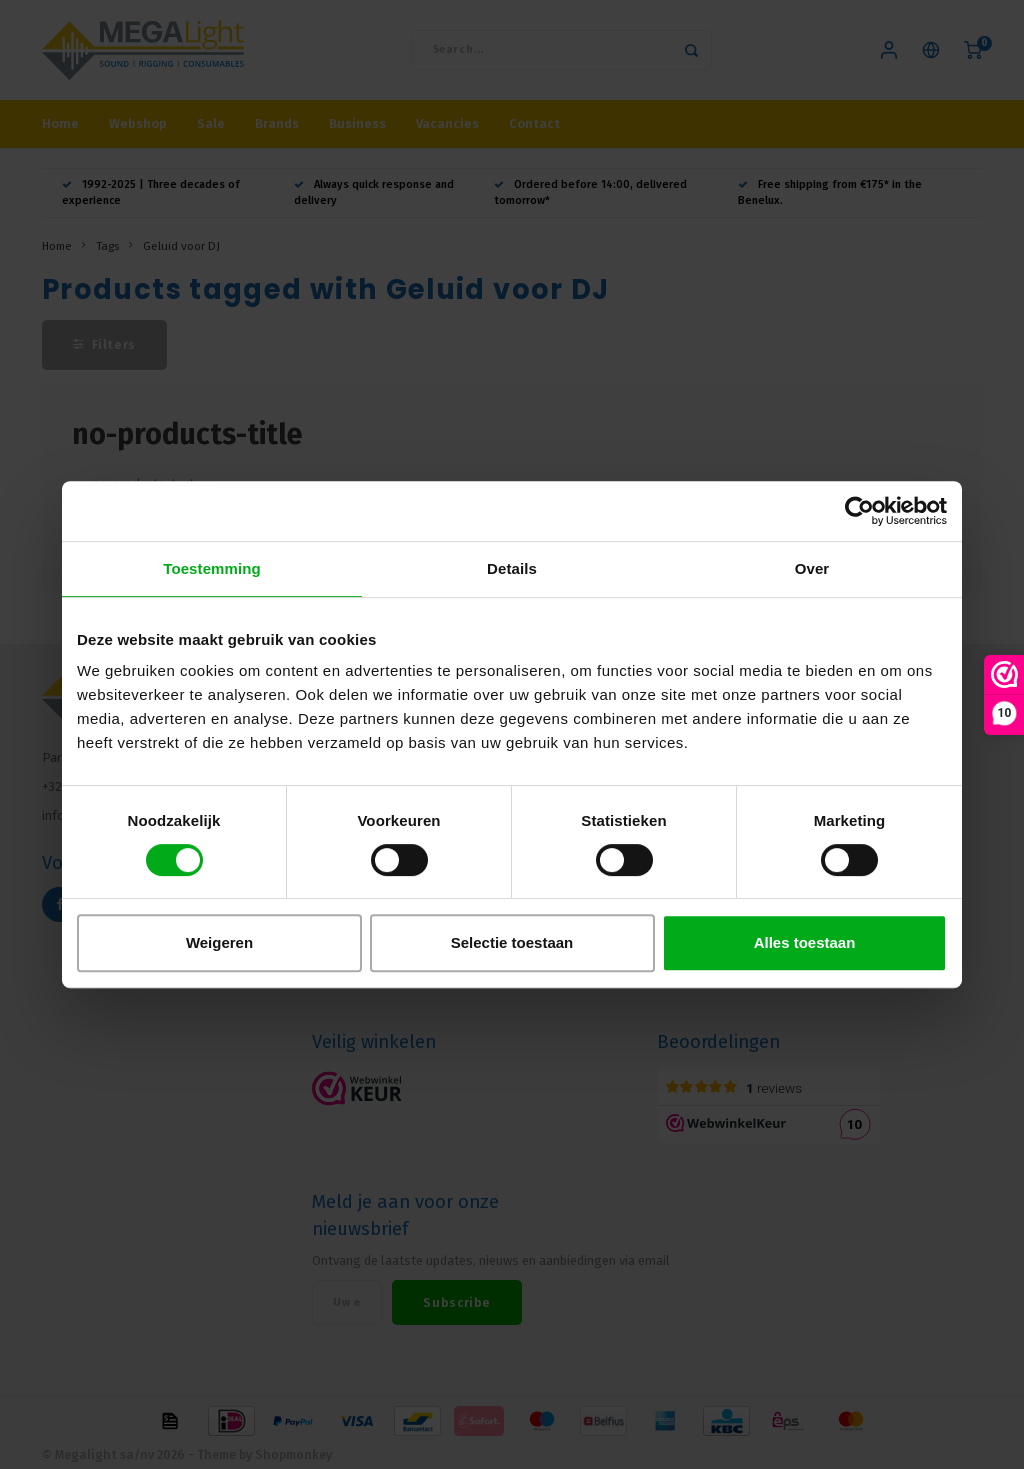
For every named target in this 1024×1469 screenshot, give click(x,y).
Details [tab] (512, 568)
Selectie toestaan (512, 942)
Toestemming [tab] (212, 568)
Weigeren (219, 942)
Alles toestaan (805, 942)
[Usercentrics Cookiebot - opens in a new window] (859, 511)
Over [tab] (812, 568)
